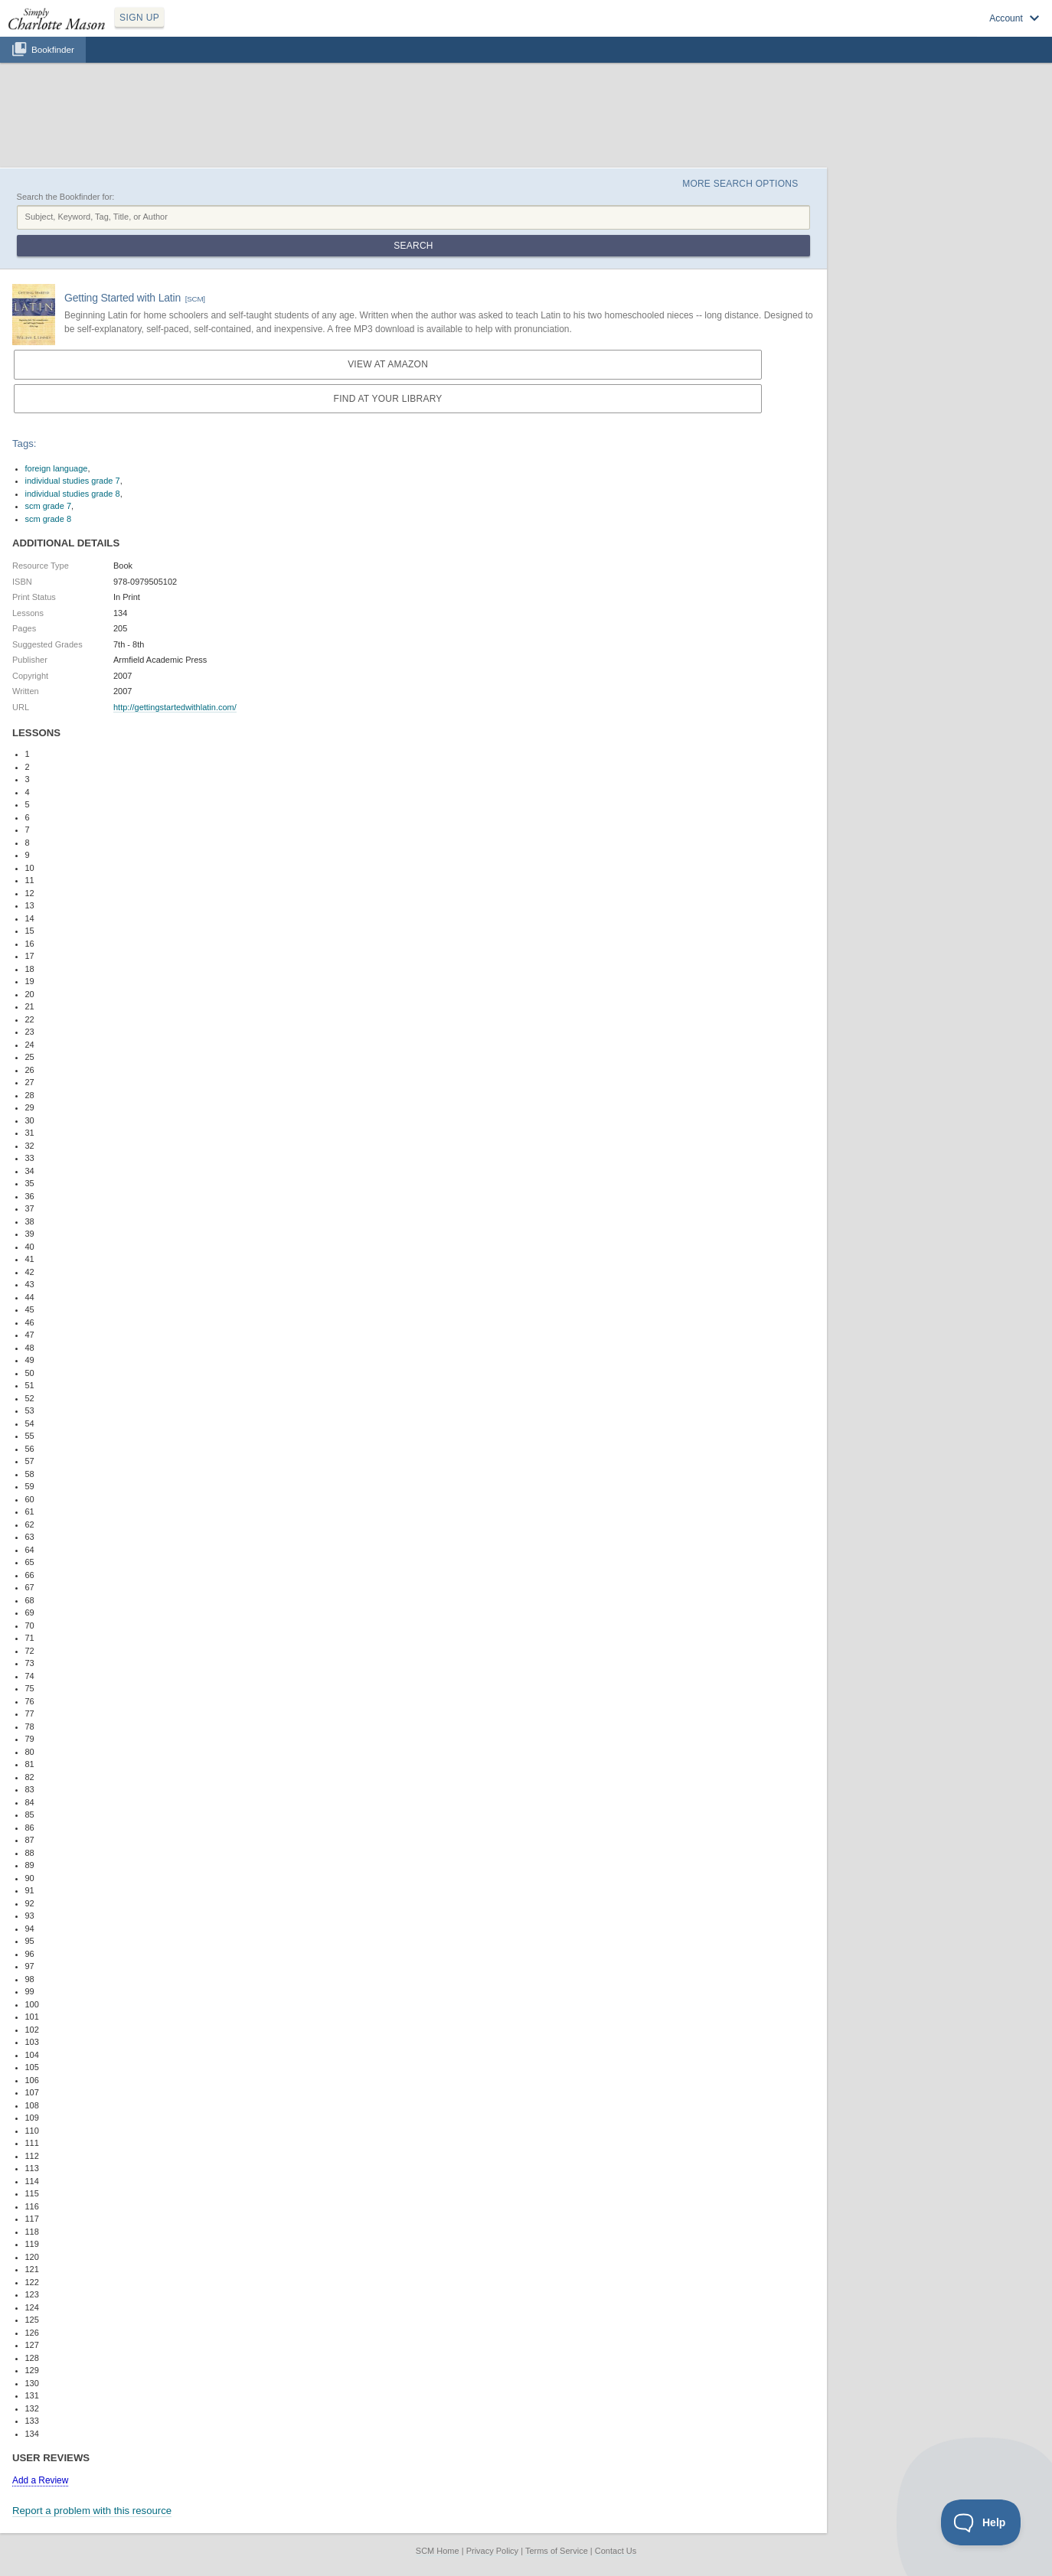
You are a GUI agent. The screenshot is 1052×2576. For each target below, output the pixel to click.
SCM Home (437, 2550)
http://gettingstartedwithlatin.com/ (175, 707)
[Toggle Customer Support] (981, 2522)
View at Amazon (388, 364)
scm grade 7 (48, 505)
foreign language (56, 468)
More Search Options (740, 183)
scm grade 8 (48, 518)
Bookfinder (52, 49)
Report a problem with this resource (92, 2510)
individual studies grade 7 (72, 480)
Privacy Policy (492, 2550)
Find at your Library (388, 398)
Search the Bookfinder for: (66, 196)
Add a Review (40, 2480)
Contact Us (615, 2550)
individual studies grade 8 (72, 493)
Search (413, 245)
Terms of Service (556, 2550)
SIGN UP (139, 17)
